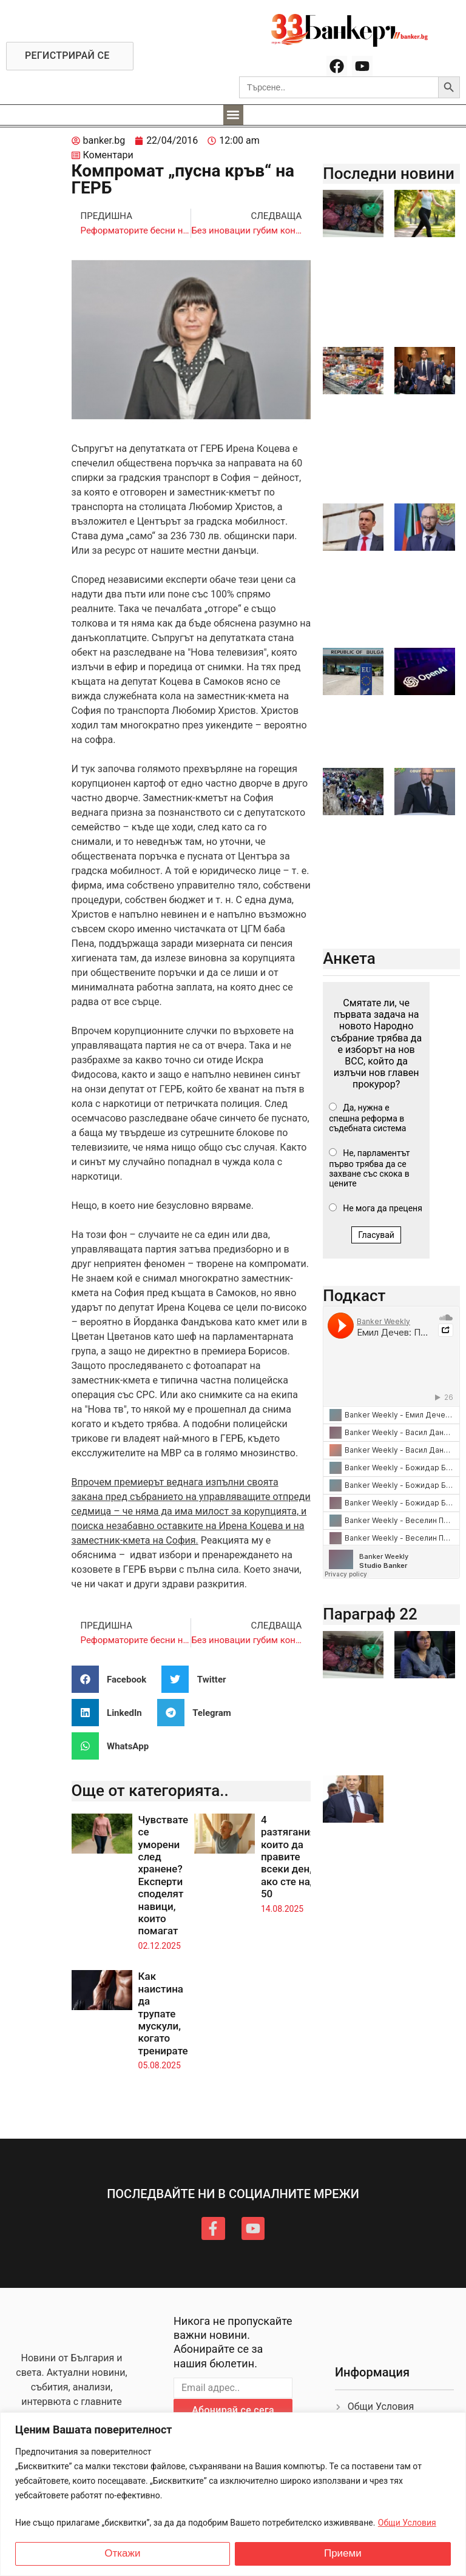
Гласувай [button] (376, 1235)
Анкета (349, 958)
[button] (233, 115)
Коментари (108, 155)
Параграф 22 (370, 1614)
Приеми (343, 2553)
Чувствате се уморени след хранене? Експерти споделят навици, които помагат (163, 1875)
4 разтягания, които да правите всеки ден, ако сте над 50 (289, 1857)
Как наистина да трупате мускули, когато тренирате (163, 2013)
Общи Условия (407, 2522)
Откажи (122, 2553)
